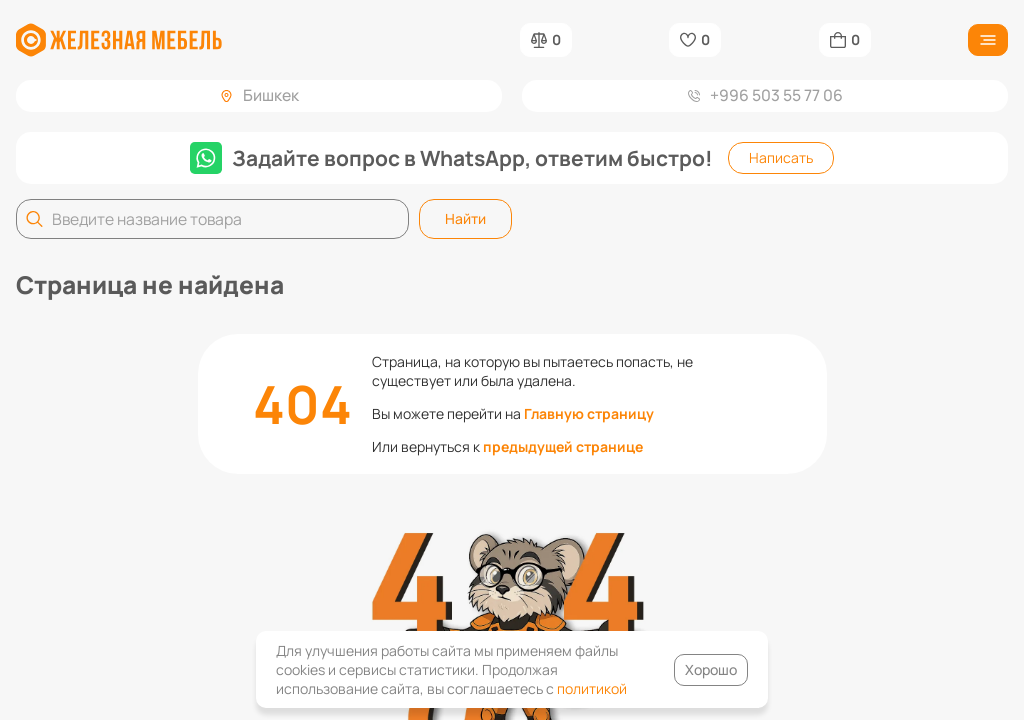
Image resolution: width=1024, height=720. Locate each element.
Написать (781, 157)
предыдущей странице (563, 446)
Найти (465, 218)
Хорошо (711, 669)
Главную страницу (589, 413)
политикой (592, 688)
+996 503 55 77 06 (765, 95)
